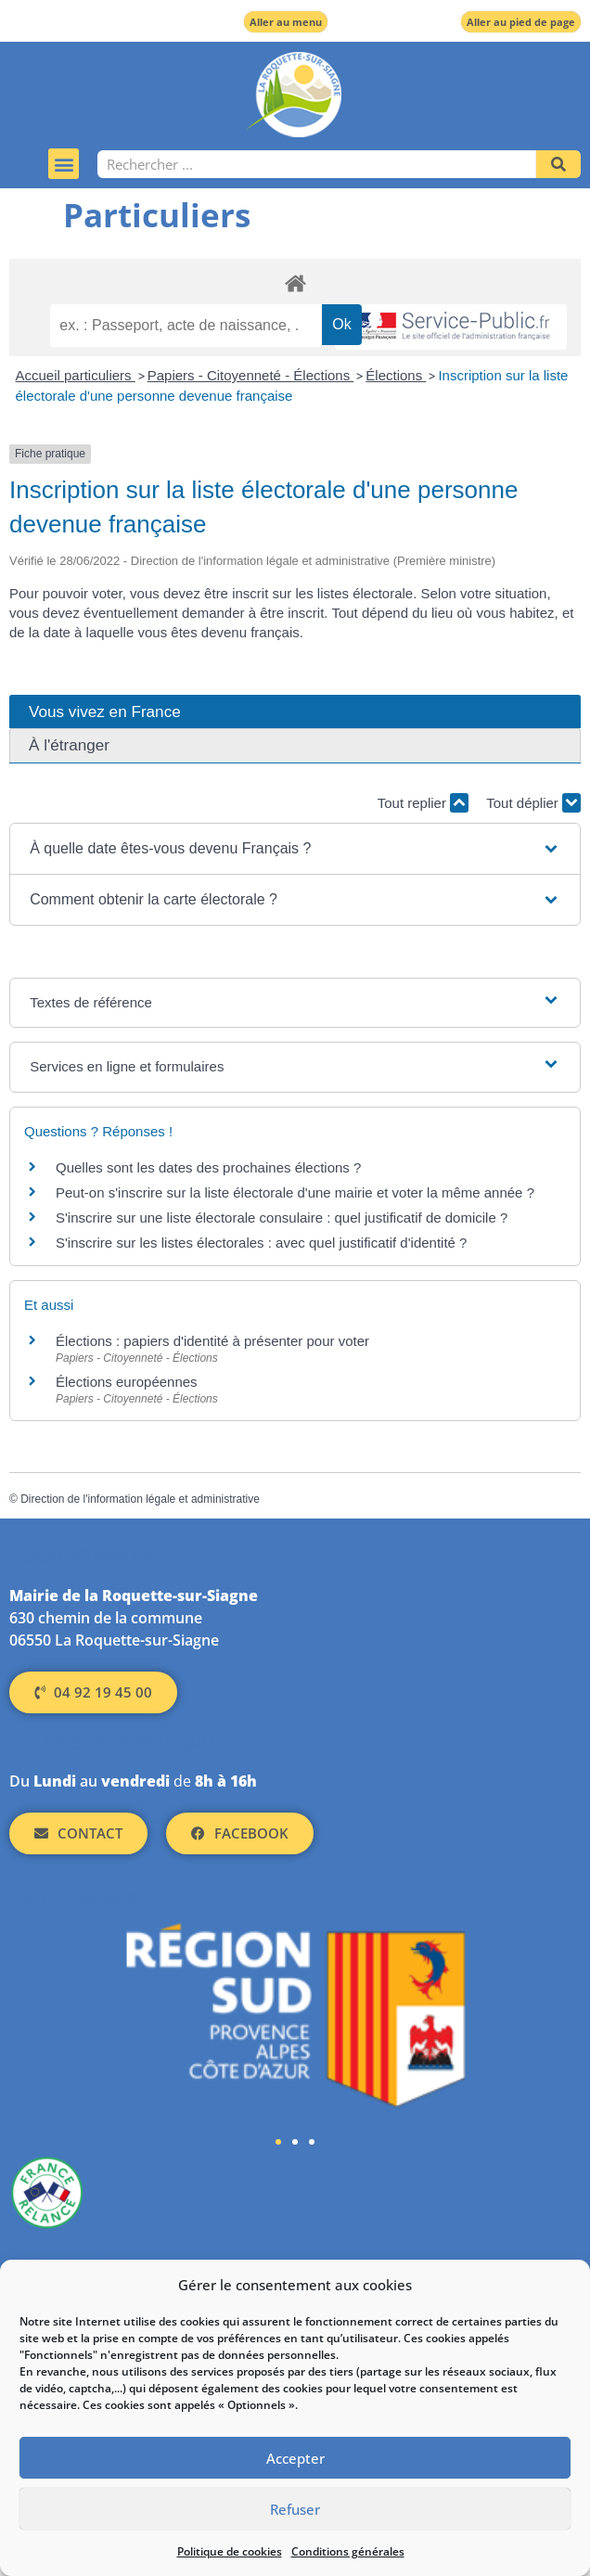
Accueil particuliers (75, 375)
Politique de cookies (229, 2551)
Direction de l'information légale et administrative (140, 1499)
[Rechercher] (558, 164)
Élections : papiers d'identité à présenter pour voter (212, 1341)
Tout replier (423, 803)
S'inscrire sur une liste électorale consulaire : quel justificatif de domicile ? (281, 1217)
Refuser (295, 2509)
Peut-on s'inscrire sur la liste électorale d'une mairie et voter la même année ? (295, 1192)
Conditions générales (347, 2551)
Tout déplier (533, 803)
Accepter (295, 2458)
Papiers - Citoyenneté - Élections (251, 375)
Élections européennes (127, 1382)
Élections (396, 375)
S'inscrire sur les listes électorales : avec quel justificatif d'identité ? (261, 1242)
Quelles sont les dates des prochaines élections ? (208, 1167)
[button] (63, 163)
